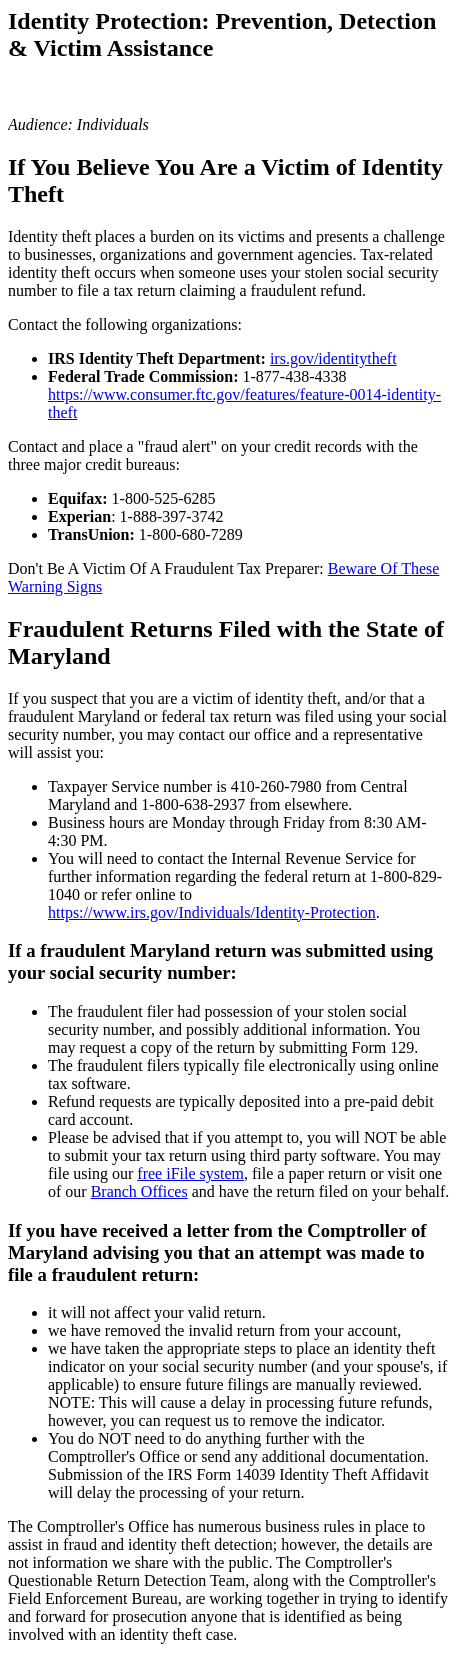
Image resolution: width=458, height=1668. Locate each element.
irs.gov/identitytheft (333, 358)
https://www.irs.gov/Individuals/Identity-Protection (212, 912)
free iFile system (190, 1173)
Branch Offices (139, 1191)
